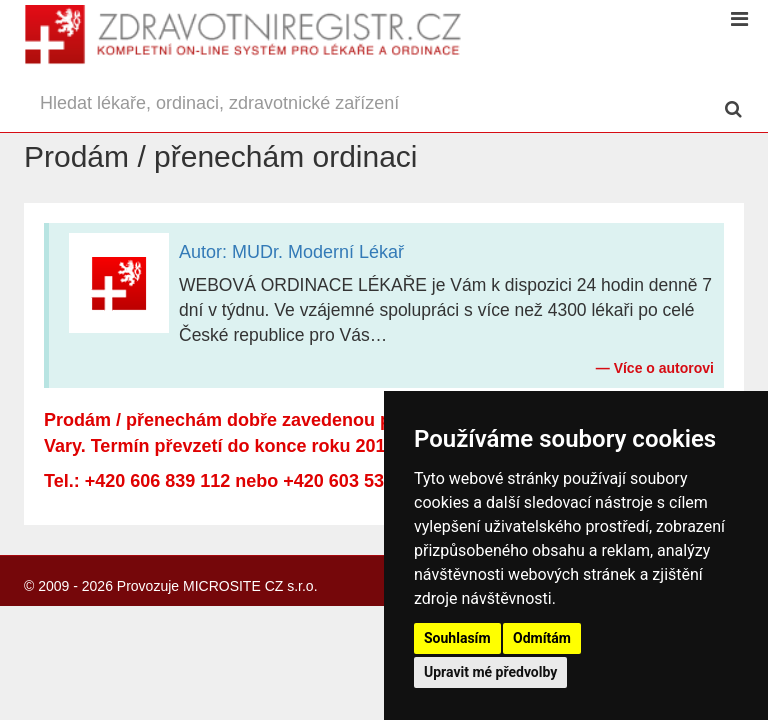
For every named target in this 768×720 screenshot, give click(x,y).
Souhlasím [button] (457, 638)
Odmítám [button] (542, 638)
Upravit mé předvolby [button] (490, 672)
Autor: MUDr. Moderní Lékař (291, 252)
